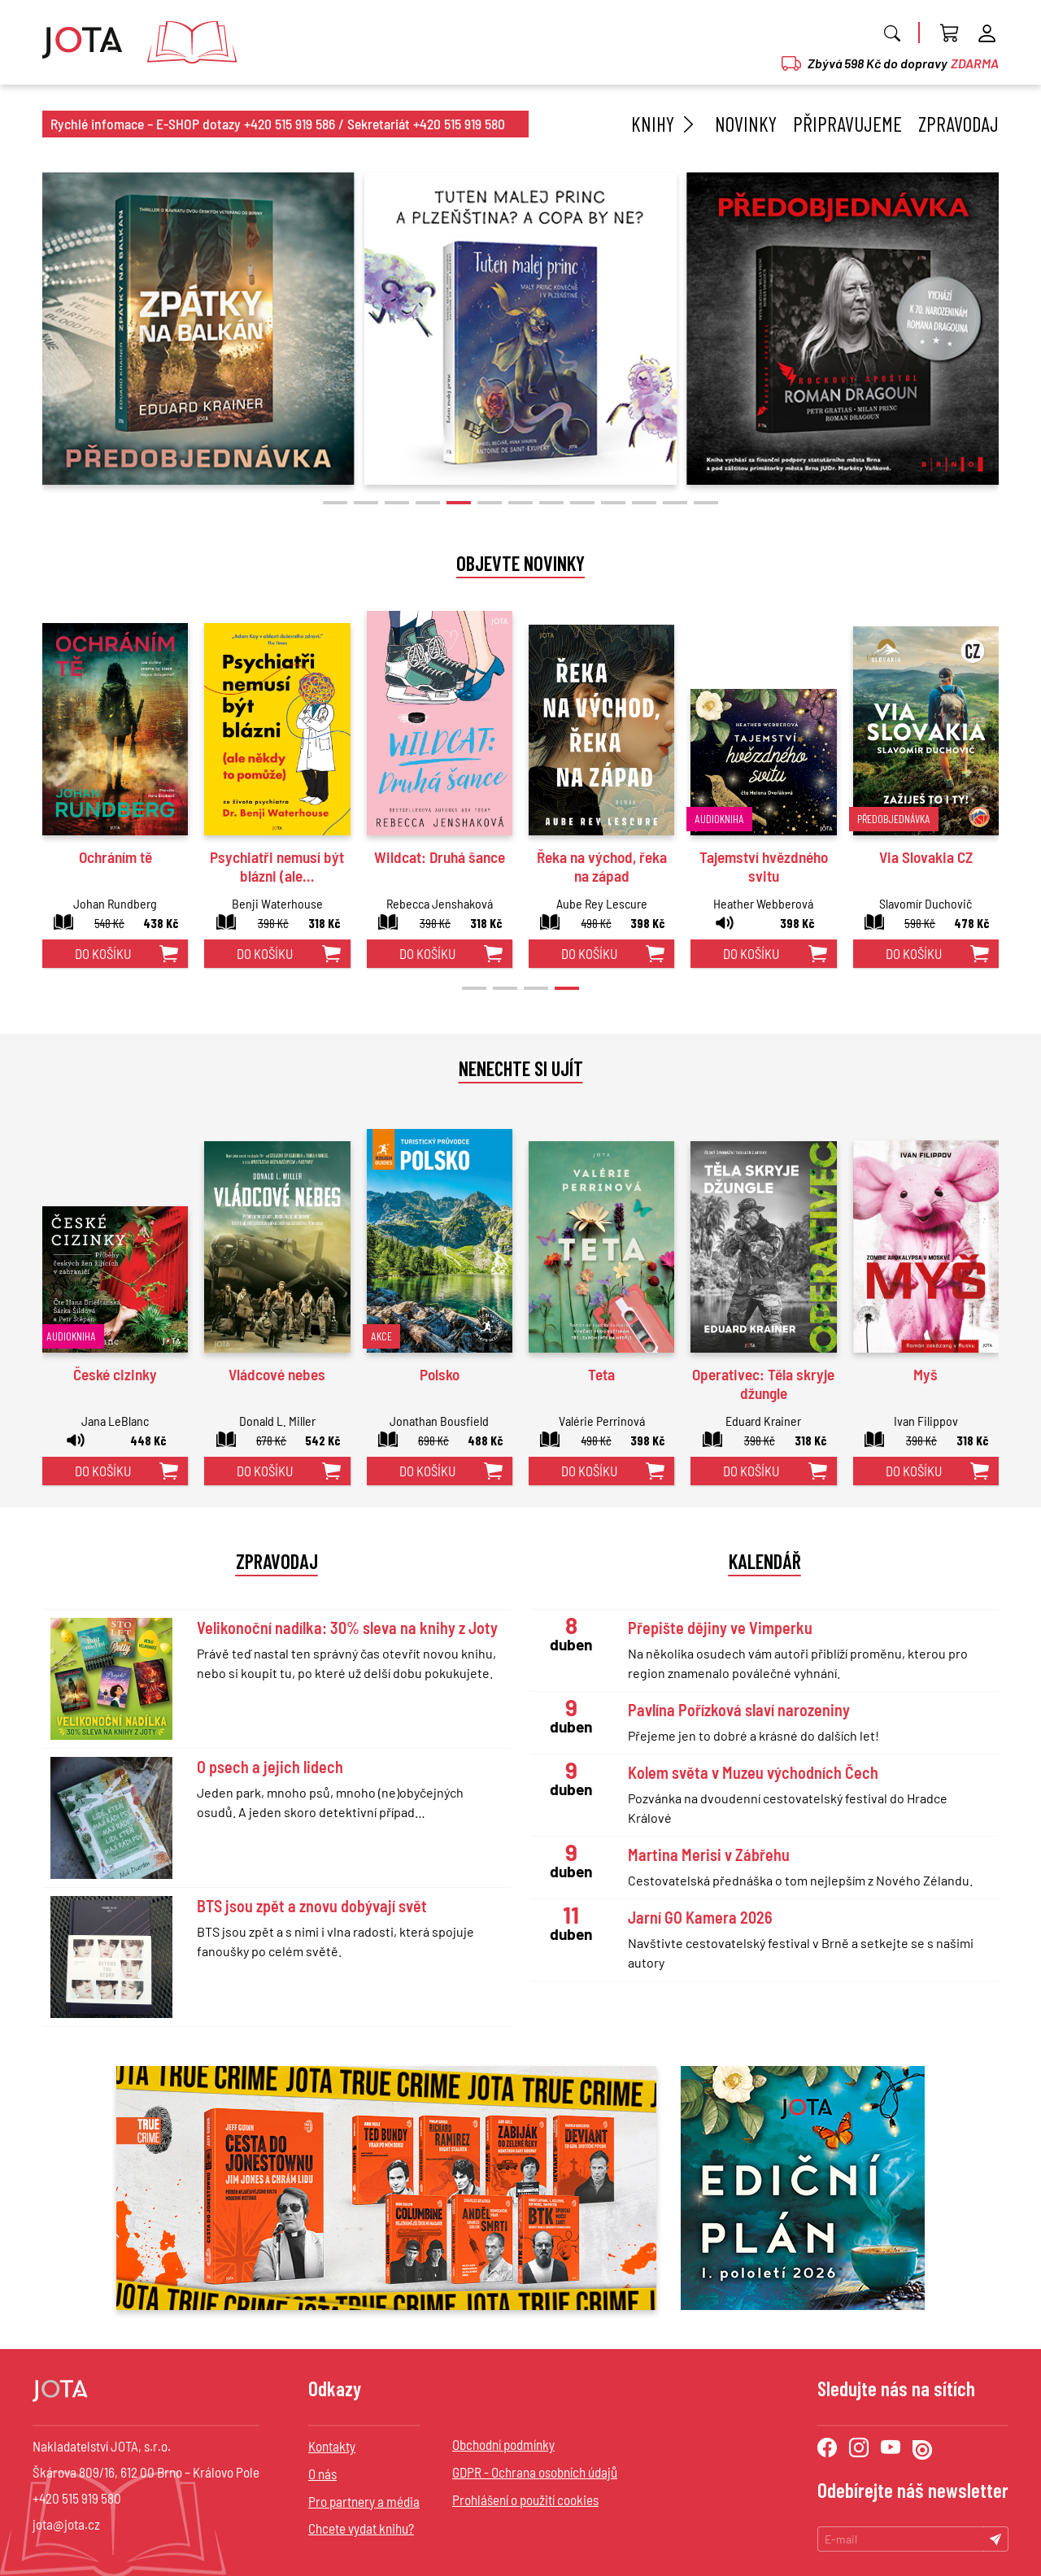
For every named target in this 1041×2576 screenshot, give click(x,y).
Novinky (746, 123)
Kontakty (331, 2446)
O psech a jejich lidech (270, 1766)
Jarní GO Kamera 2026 (700, 1917)
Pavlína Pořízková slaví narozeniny (739, 1710)
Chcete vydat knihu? (361, 2528)
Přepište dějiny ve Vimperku (720, 1627)
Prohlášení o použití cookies (525, 2499)
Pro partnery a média (364, 2501)
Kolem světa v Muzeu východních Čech (753, 1772)
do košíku (103, 953)
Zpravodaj (958, 123)
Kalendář (765, 1561)
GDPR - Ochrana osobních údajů (534, 2472)
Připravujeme (847, 123)
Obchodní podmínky (503, 2444)
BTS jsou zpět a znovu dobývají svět (312, 1906)
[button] (335, 502)
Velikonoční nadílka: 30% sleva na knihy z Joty (347, 1627)
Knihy (665, 123)
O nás (322, 2473)
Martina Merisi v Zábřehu (709, 1854)
